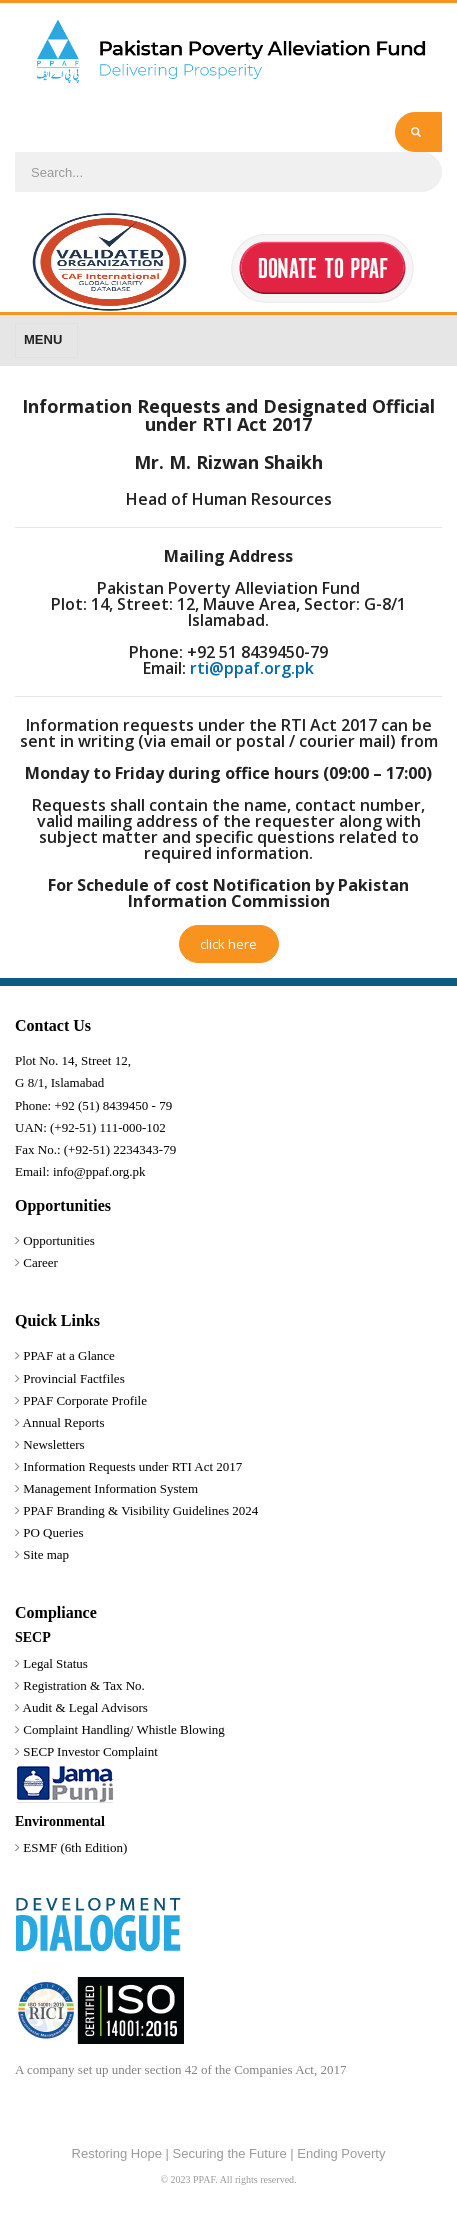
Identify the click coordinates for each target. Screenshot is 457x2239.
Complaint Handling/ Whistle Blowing (124, 1729)
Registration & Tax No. (84, 1685)
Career (40, 1262)
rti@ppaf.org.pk (252, 668)
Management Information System (110, 1488)
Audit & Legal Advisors (85, 1707)
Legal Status (55, 1663)
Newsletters (53, 1444)
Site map (46, 1554)
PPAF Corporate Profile (85, 1400)
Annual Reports (64, 1422)
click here (228, 944)
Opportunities (59, 1240)
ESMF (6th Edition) (75, 1847)
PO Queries (53, 1532)
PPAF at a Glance (69, 1355)
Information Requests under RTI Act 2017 (132, 1466)
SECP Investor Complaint (90, 1751)
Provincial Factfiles (73, 1378)
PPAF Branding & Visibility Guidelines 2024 (140, 1510)
